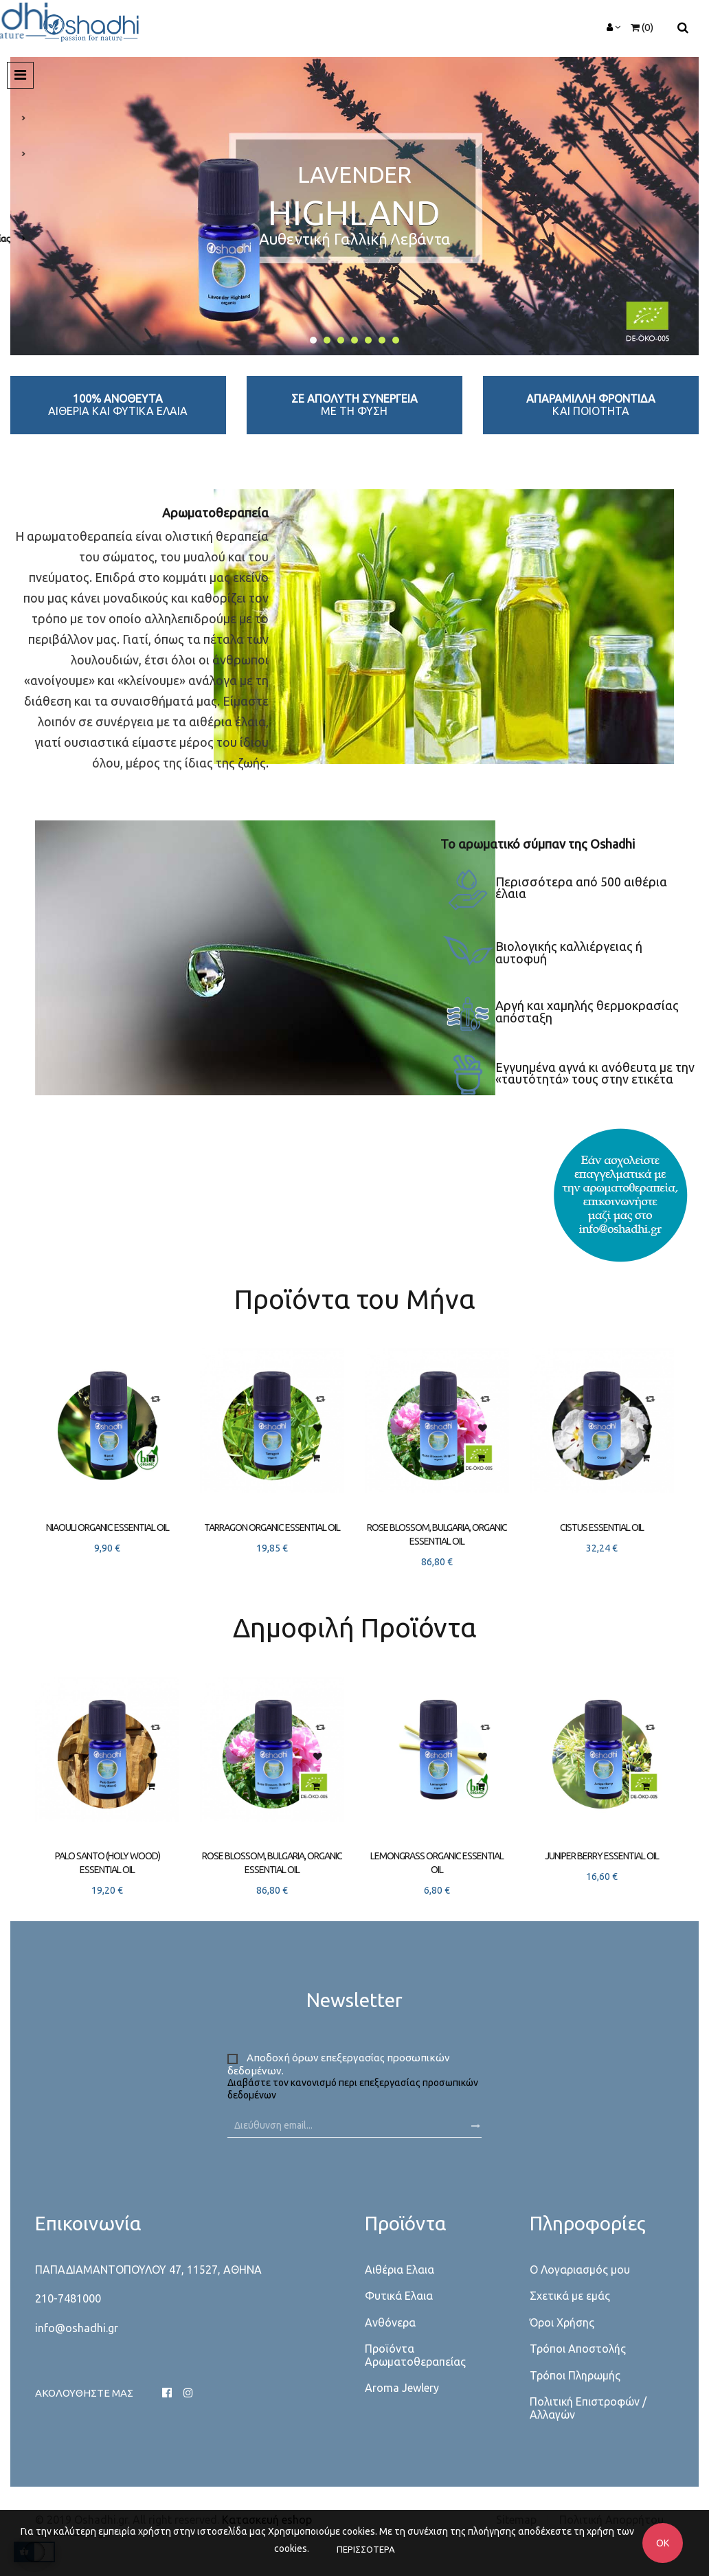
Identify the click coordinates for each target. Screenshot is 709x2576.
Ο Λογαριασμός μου (580, 2269)
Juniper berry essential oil (602, 1855)
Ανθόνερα (390, 2322)
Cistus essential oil (602, 1527)
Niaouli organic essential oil (107, 1527)
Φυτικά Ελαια (399, 2295)
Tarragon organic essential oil (272, 1527)
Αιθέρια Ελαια (399, 2269)
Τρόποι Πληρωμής (575, 2375)
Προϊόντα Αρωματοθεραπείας (415, 2355)
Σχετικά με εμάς (570, 2295)
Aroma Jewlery (402, 2388)
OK (662, 2543)
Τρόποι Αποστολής (578, 2348)
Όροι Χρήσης (562, 2322)
